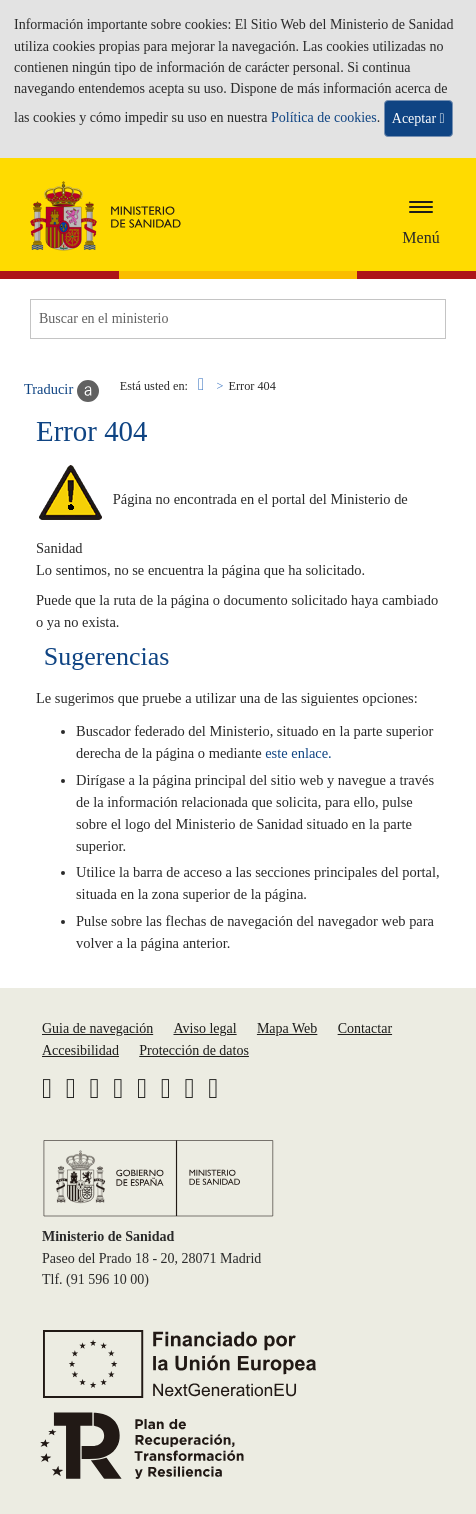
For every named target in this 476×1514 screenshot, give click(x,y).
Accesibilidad (80, 1050)
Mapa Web (287, 1028)
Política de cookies (324, 117)
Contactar (365, 1028)
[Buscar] (416, 319)
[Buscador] (238, 319)
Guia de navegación (97, 1028)
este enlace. (298, 753)
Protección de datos (194, 1050)
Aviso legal (204, 1028)
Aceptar (418, 118)
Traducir (61, 391)
